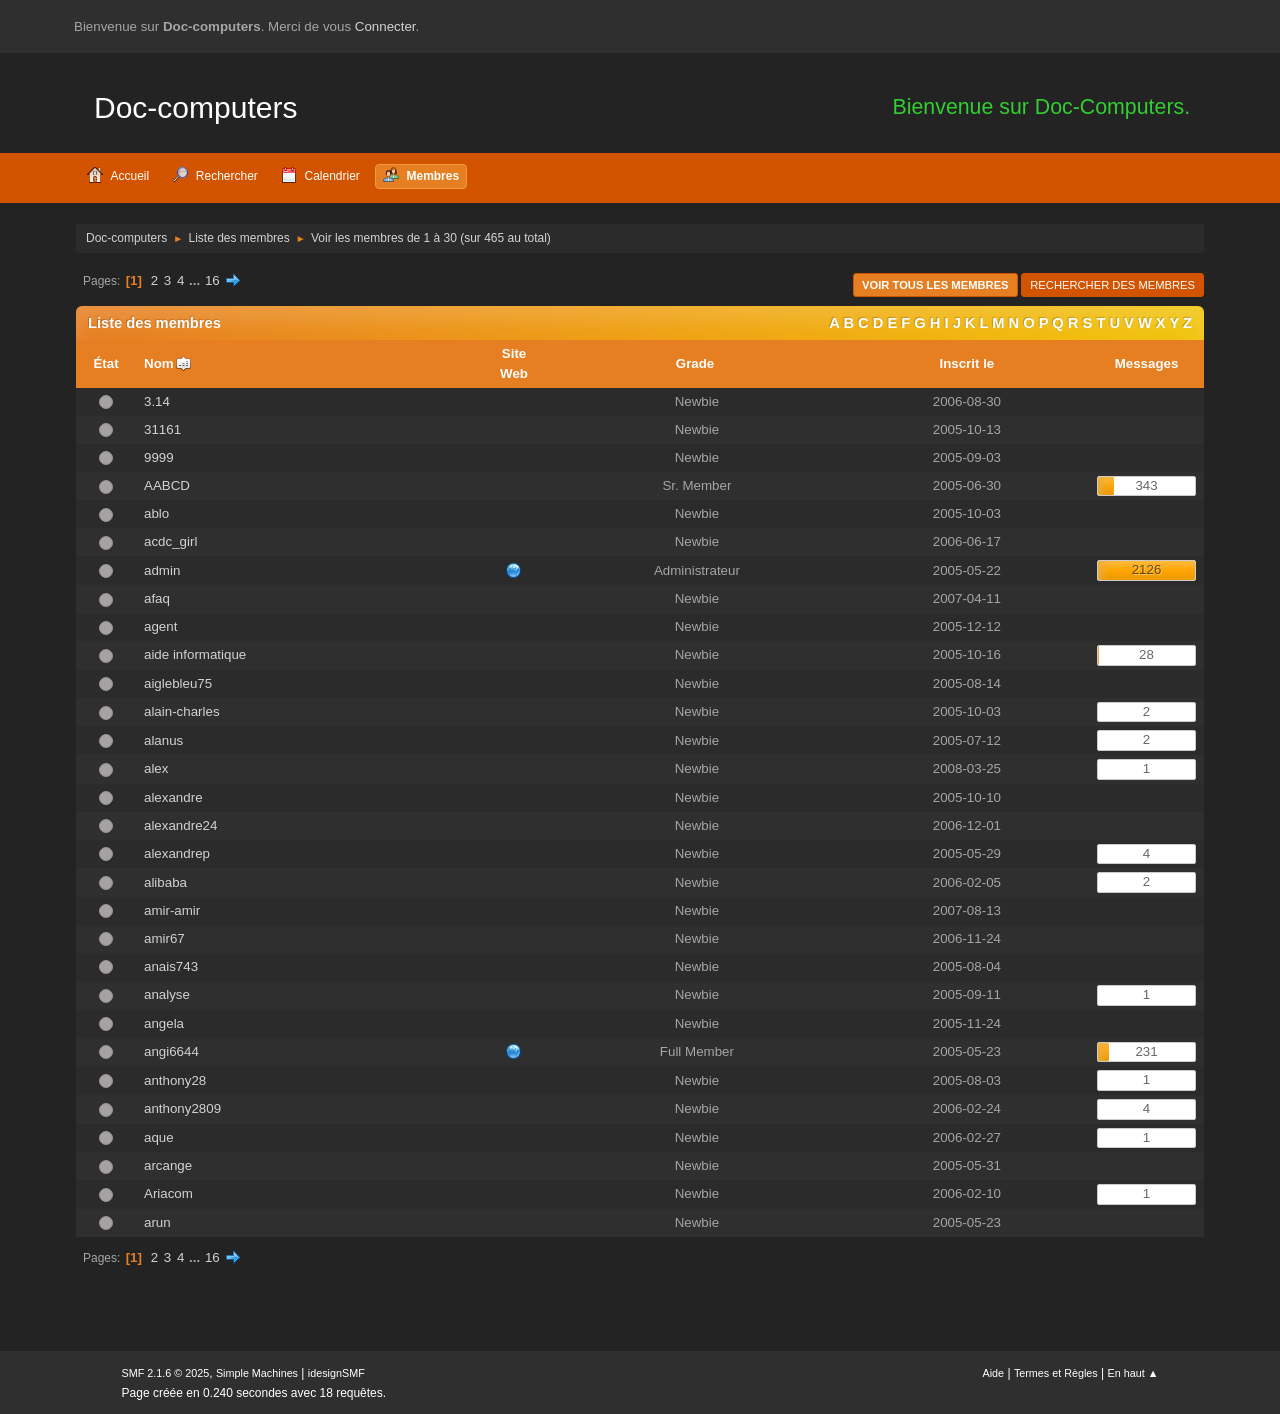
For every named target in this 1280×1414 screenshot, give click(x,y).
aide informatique (195, 654)
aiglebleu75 (178, 683)
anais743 (171, 966)
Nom (159, 363)
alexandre (173, 797)
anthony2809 (182, 1108)
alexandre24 (180, 825)
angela (164, 1023)
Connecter (385, 26)
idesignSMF (336, 1373)
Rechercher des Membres (1112, 285)
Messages (1147, 363)
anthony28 (175, 1080)
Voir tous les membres (935, 285)
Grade (697, 363)
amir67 (164, 938)
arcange (168, 1165)
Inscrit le (966, 363)
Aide (994, 1373)
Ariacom (168, 1193)
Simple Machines (257, 1373)
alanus (163, 740)
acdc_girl (170, 541)
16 (212, 280)
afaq (157, 598)
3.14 (157, 401)
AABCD (167, 485)
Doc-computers (195, 107)
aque (159, 1137)
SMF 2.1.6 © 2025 (166, 1373)
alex (156, 768)
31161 (162, 429)
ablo (156, 513)
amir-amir (172, 910)
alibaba (165, 882)
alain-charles (182, 711)
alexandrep (177, 853)
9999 (159, 457)
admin (162, 570)
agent (160, 626)
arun (157, 1222)
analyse (167, 994)
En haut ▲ (1133, 1373)
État (105, 363)
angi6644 (171, 1051)
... (196, 280)
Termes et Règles (1056, 1373)
